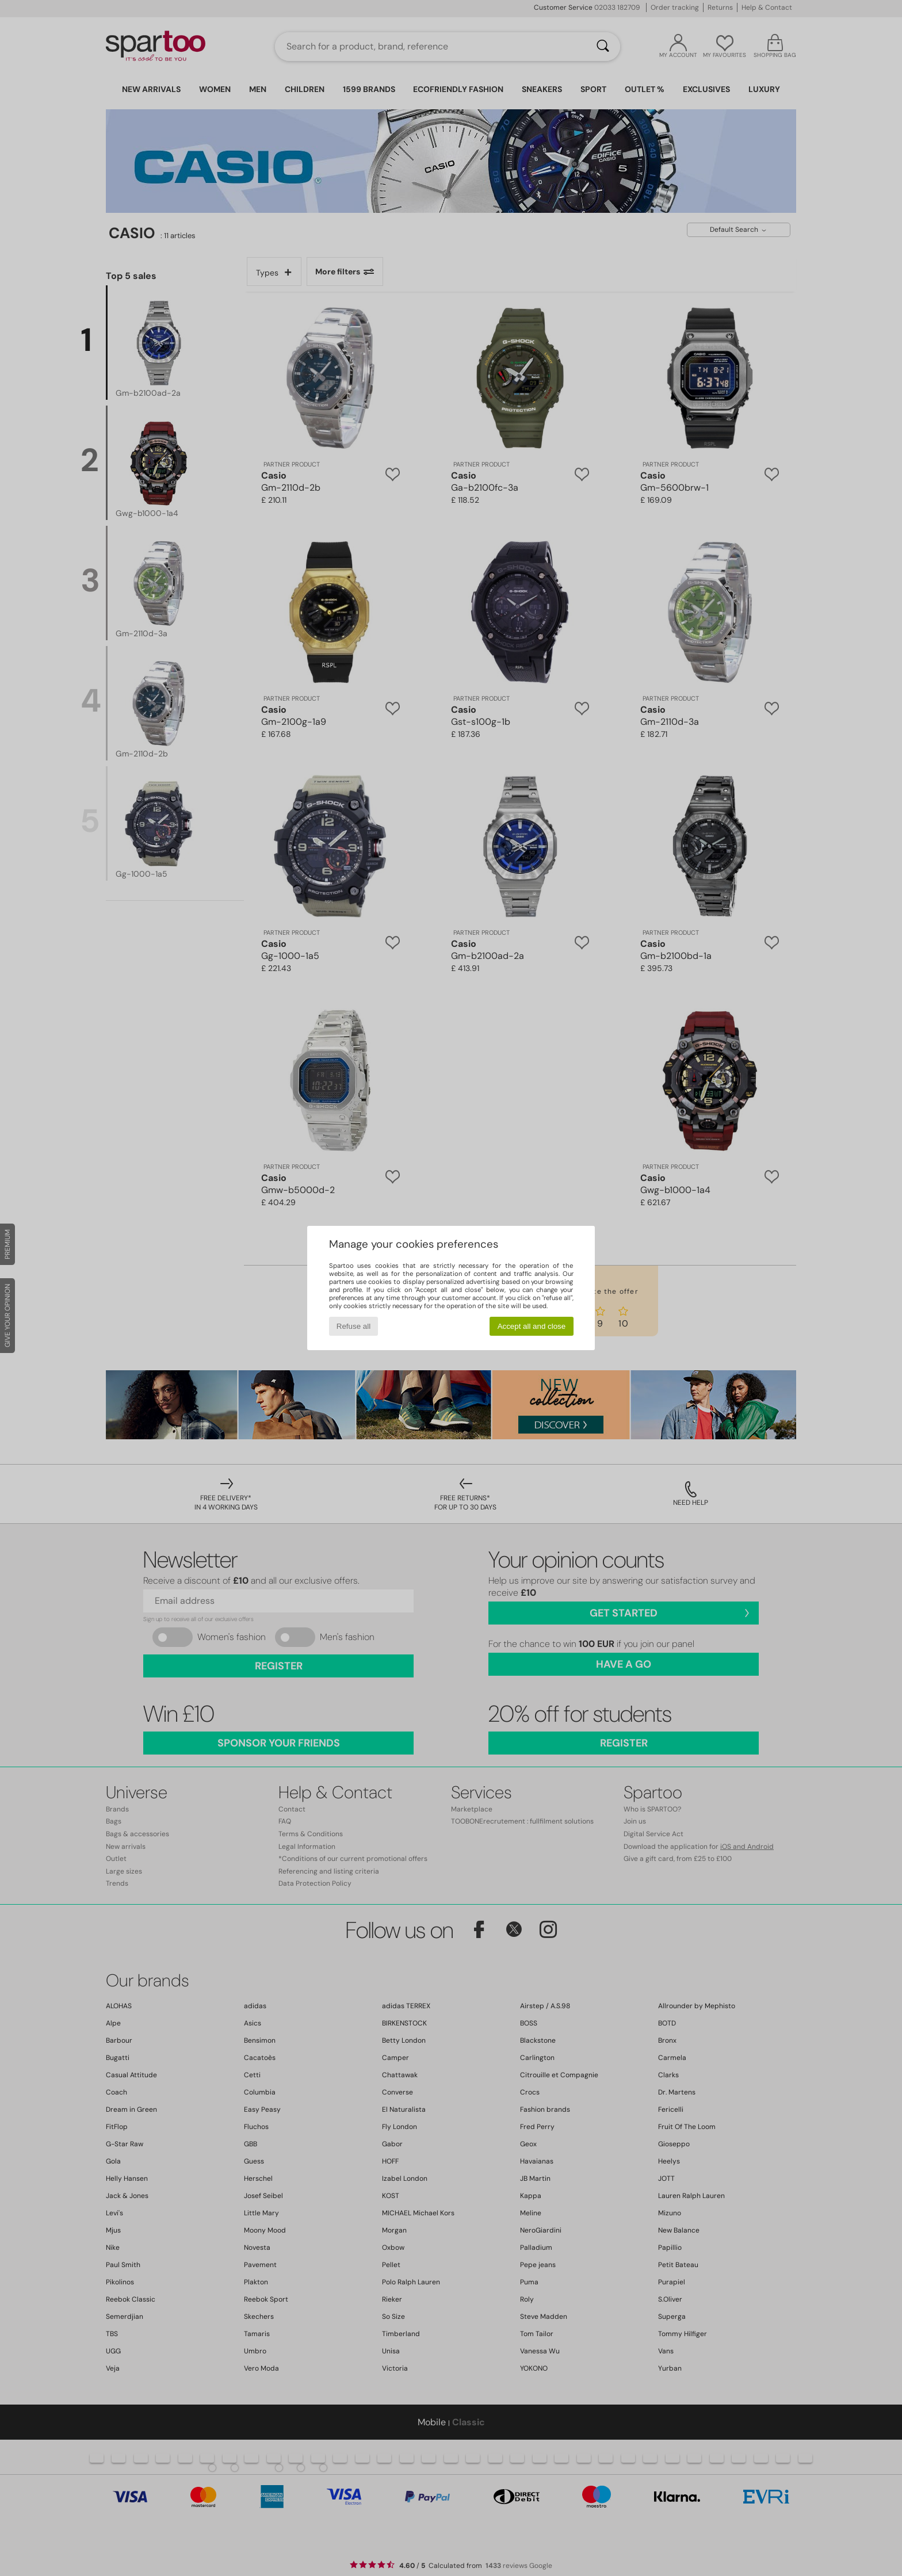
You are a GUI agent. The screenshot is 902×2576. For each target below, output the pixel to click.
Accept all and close (532, 1326)
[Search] (602, 46)
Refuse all (353, 1326)
